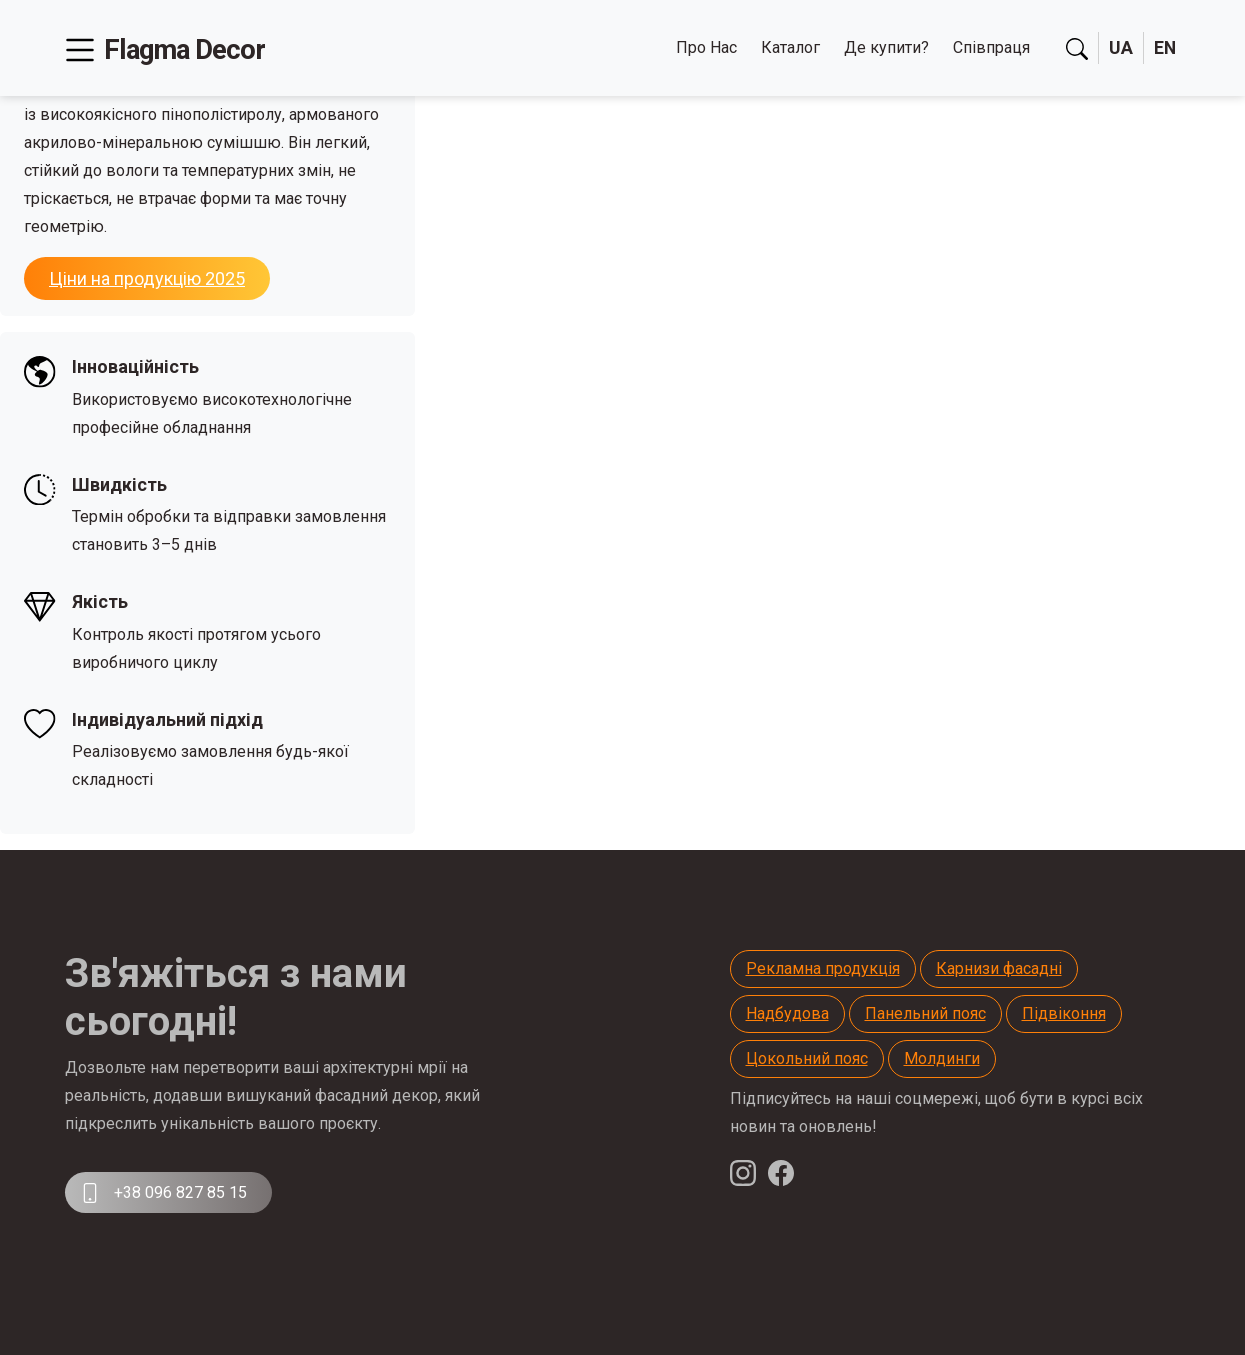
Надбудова (787, 1013)
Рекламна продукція (823, 968)
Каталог (789, 47)
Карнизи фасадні (999, 968)
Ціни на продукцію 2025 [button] (147, 278)
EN (1164, 48)
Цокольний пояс (807, 1058)
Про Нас (705, 47)
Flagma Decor (186, 49)
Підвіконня (1064, 1013)
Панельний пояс (925, 1013)
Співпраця (990, 47)
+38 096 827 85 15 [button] (163, 1193)
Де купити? (885, 47)
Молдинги (942, 1058)
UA (1120, 48)
